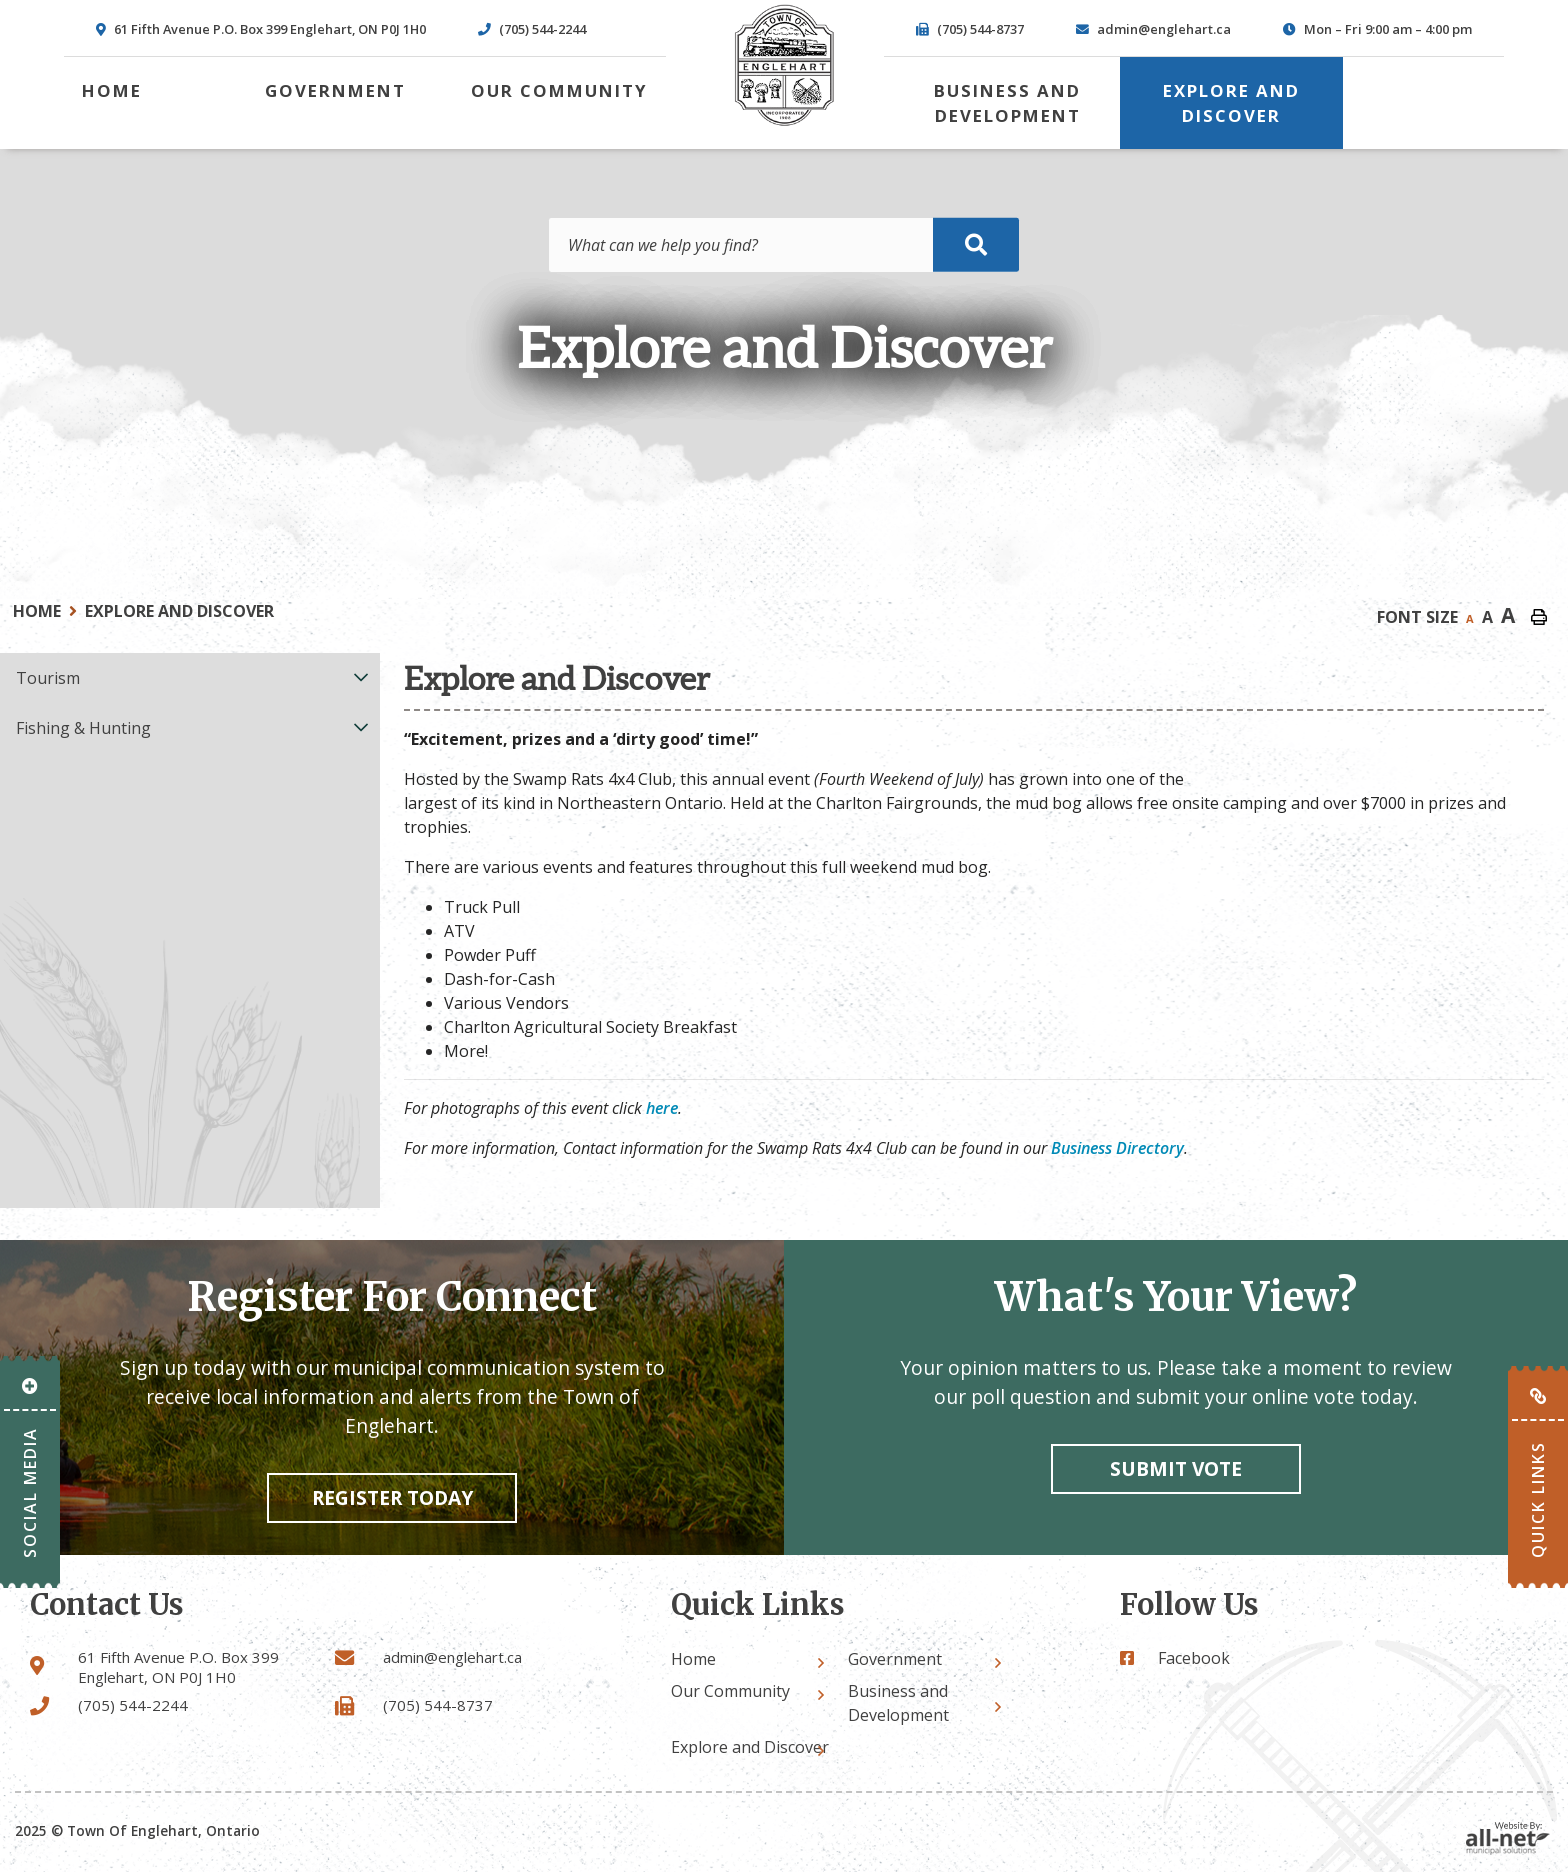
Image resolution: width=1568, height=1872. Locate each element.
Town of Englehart (784, 65)
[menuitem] (112, 90)
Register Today (392, 1497)
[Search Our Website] (784, 245)
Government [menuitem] (335, 90)
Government (895, 1659)
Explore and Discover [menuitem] (1231, 103)
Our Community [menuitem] (559, 90)
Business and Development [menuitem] (1007, 103)
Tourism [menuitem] (48, 678)
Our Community (730, 1691)
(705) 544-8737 (438, 1705)
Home (37, 611)
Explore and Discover (179, 611)
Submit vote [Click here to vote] (1176, 1468)
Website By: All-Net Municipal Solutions (1508, 1838)
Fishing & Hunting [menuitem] (83, 728)
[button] (361, 676)
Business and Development (898, 1703)
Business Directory (1117, 1148)
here (662, 1108)
